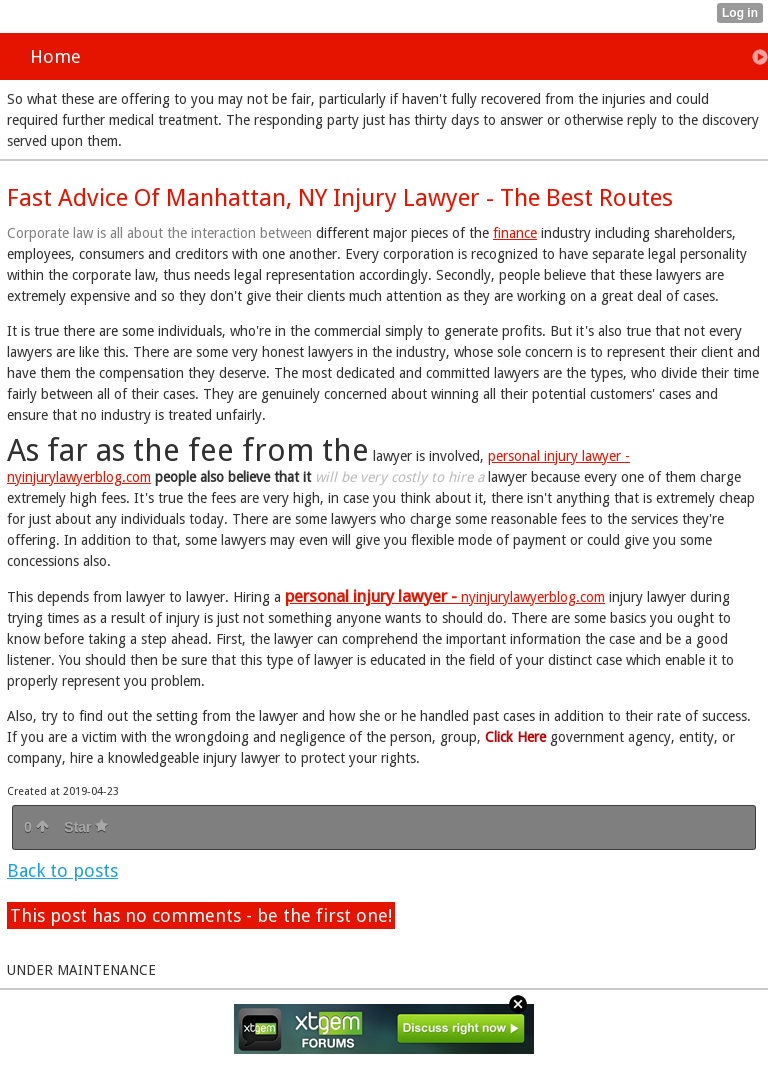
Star (86, 827)
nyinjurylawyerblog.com (445, 597)
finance (515, 233)
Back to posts (62, 870)
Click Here (515, 737)
